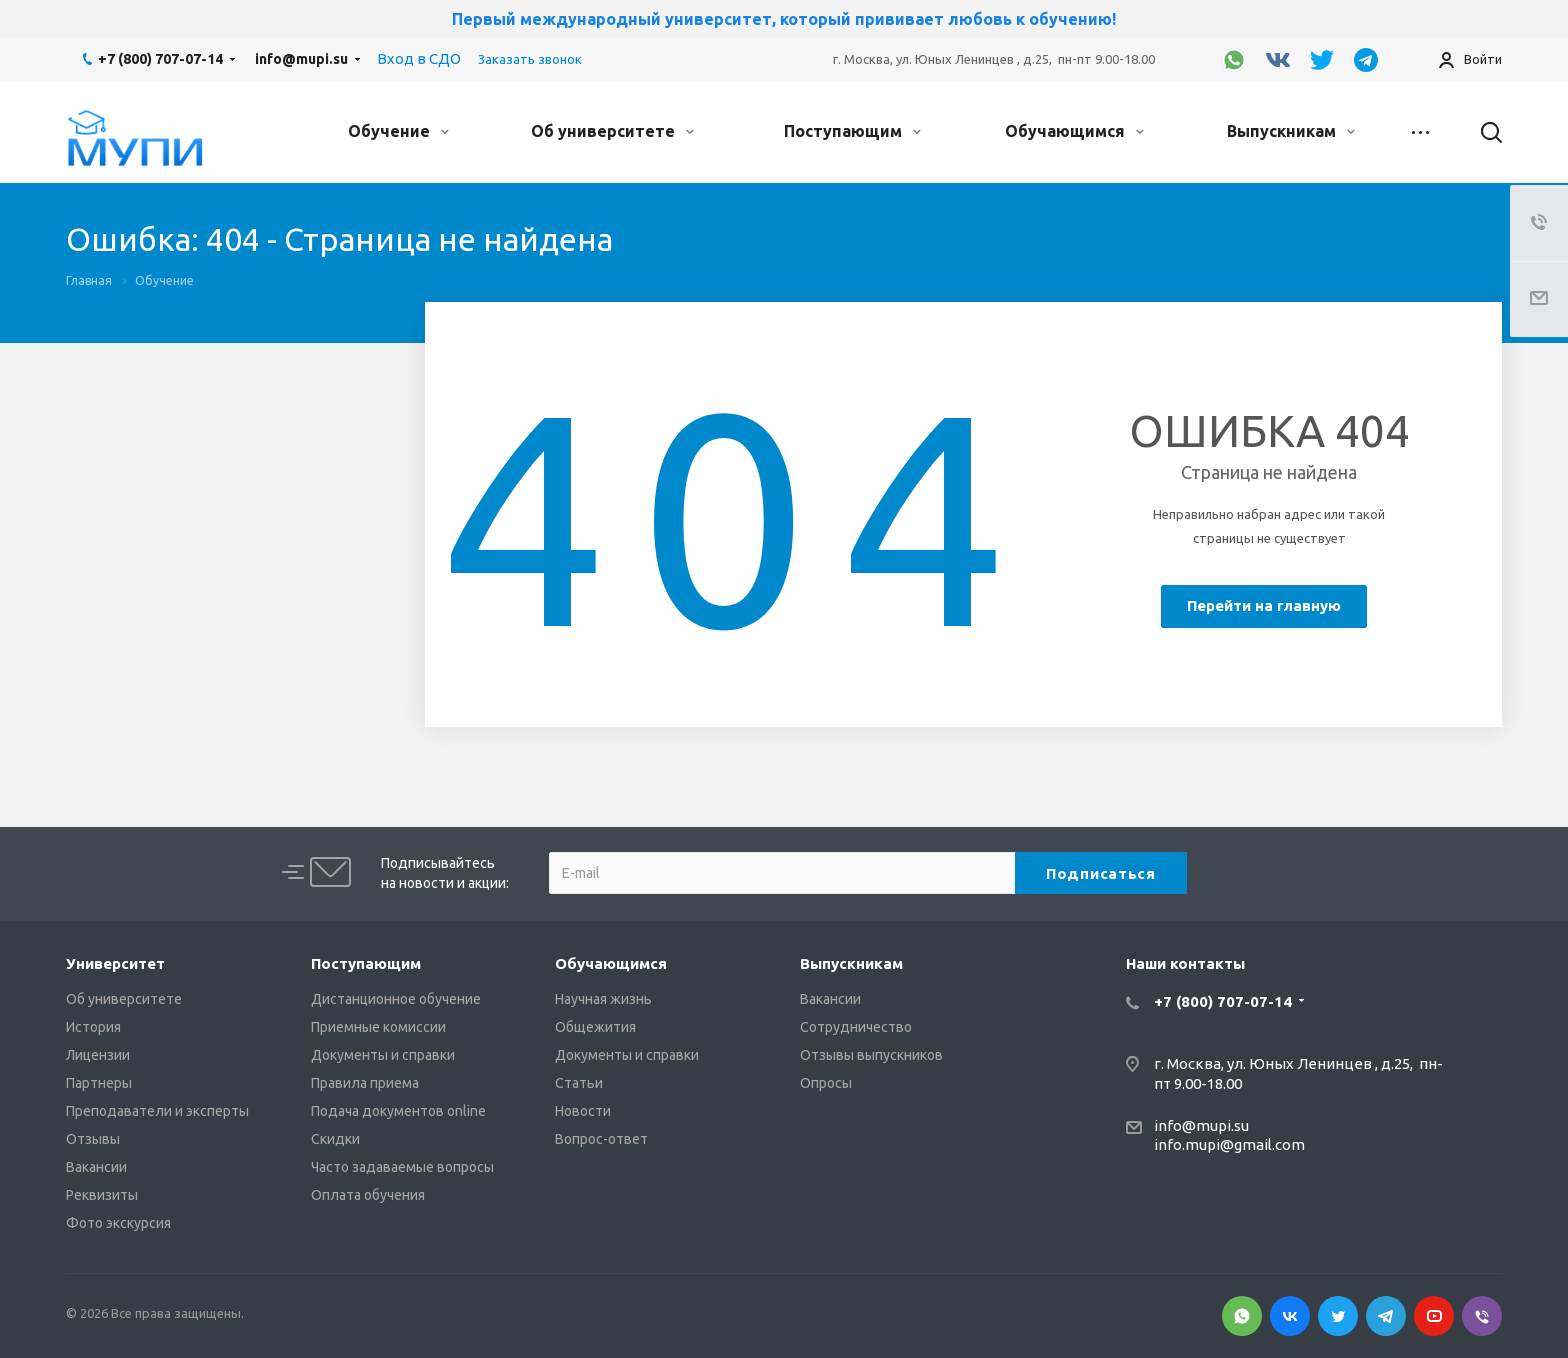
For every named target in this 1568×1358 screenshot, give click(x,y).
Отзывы (93, 1139)
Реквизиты (102, 1195)
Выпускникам (1291, 131)
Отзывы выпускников (871, 1055)
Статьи (579, 1083)
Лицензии (98, 1055)
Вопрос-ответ (601, 1139)
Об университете (612, 131)
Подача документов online (398, 1111)
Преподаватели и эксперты (157, 1111)
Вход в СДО (419, 58)
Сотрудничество (856, 1027)
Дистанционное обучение (396, 999)
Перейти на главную (1264, 605)
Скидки (335, 1139)
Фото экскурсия (118, 1223)
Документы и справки (383, 1055)
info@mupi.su (301, 59)
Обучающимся (1074, 131)
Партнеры (99, 1083)
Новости (583, 1111)
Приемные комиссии (378, 1027)
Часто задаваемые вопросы (402, 1167)
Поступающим (852, 131)
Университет (115, 963)
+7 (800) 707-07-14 (160, 59)
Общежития (595, 1027)
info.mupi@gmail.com (1229, 1144)
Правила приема (365, 1083)
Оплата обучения (368, 1195)
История (93, 1027)
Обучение (398, 131)
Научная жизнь (603, 999)
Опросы (826, 1083)
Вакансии (96, 1167)
